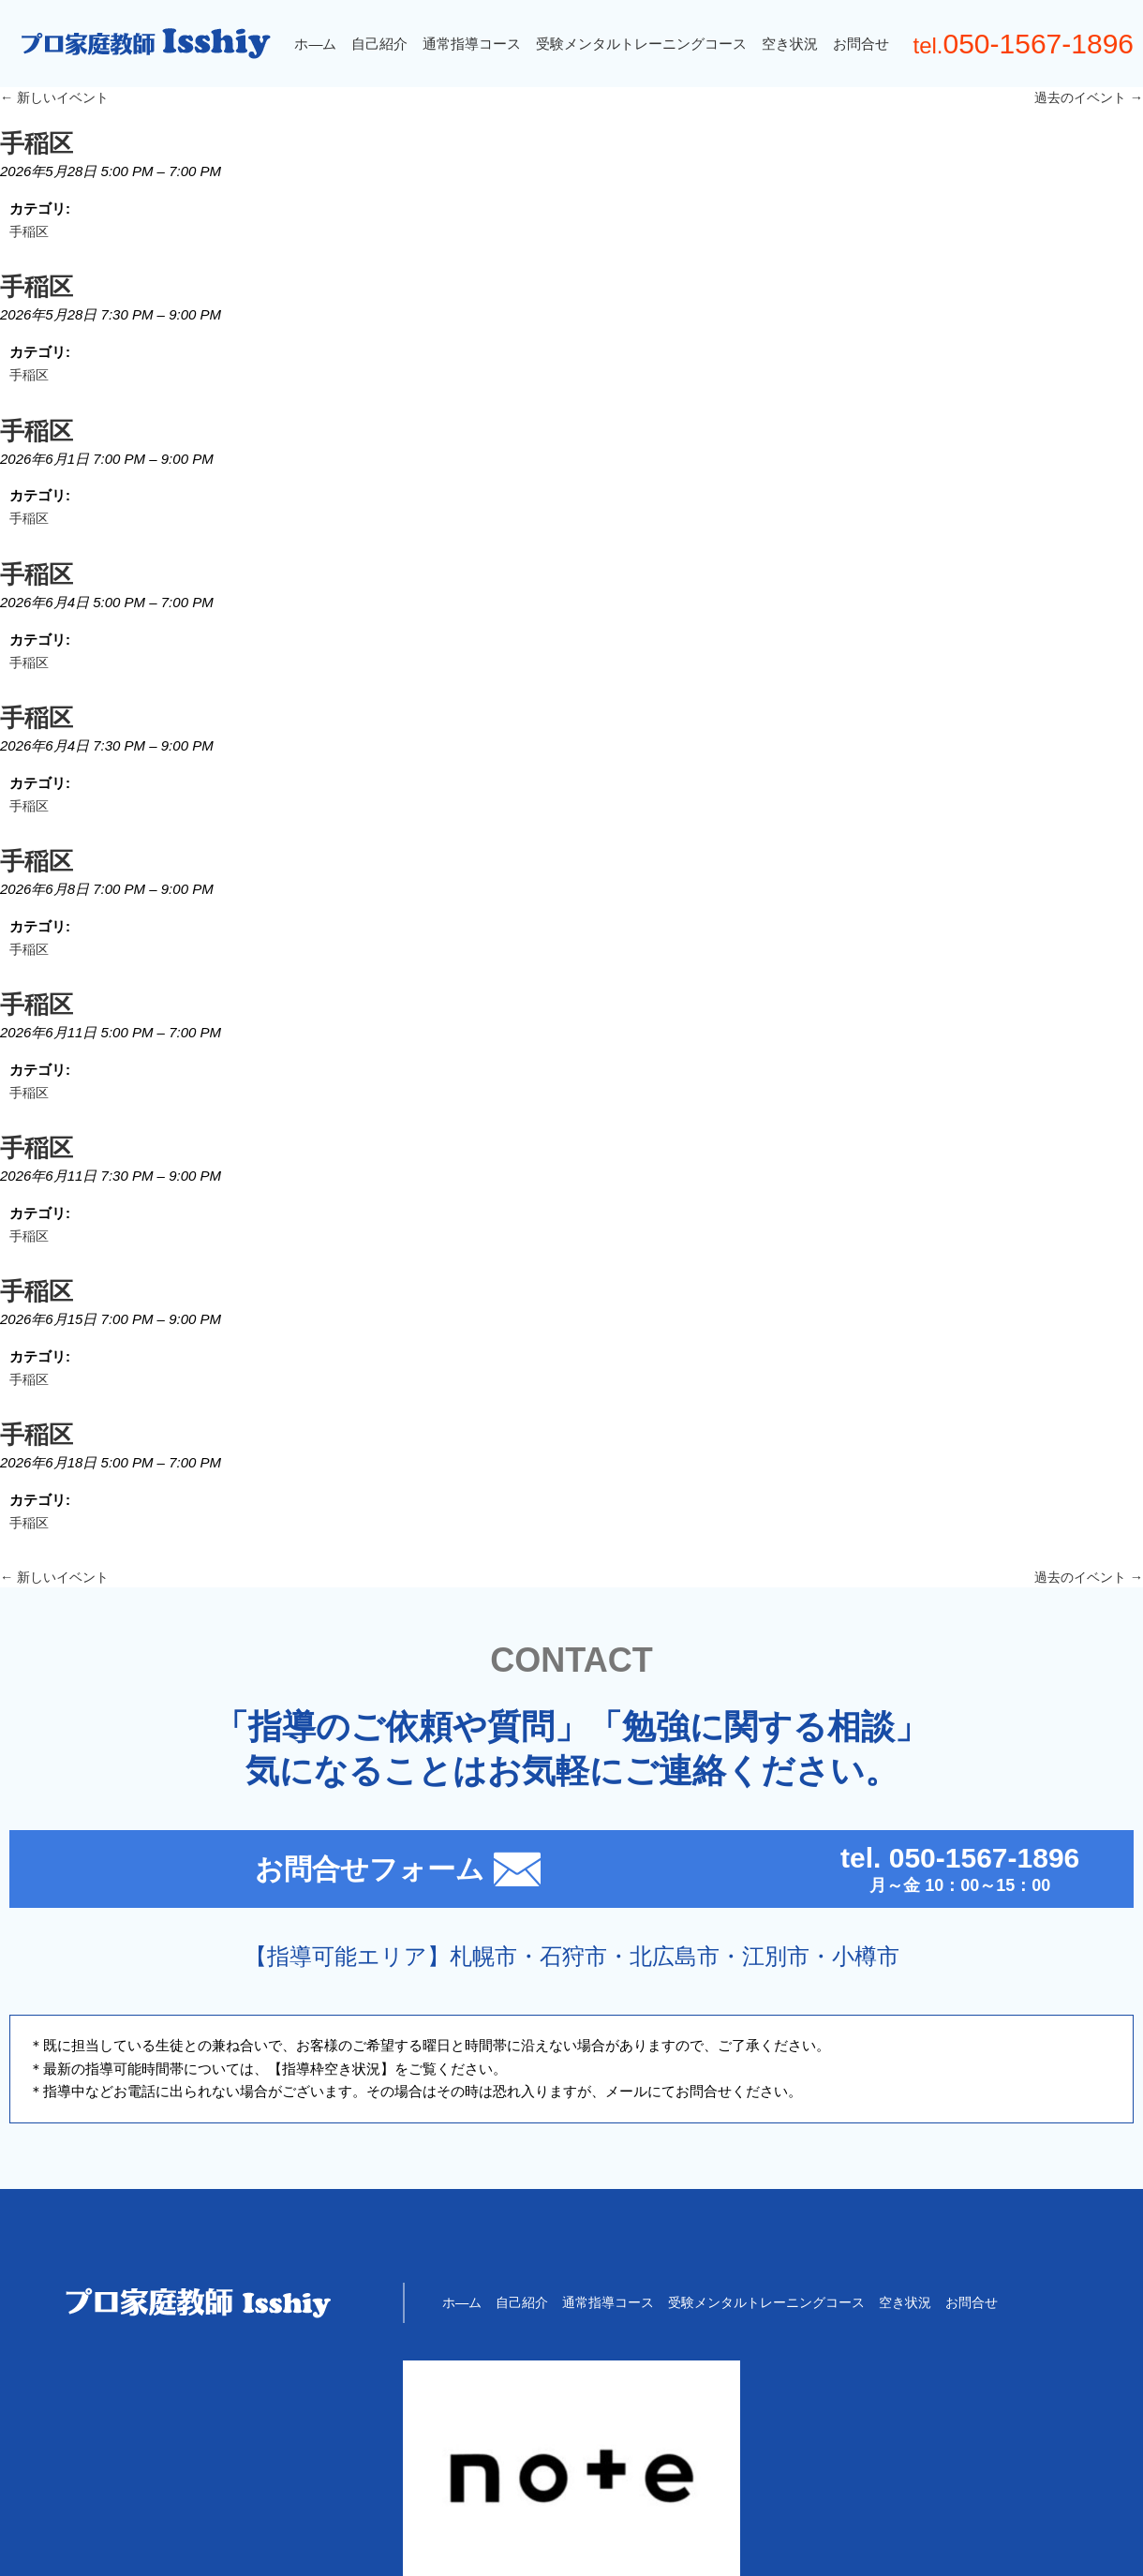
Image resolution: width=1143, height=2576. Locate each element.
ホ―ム (310, 44)
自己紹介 (374, 44)
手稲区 (30, 238)
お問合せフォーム (291, 1936)
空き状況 (784, 44)
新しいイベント (58, 98)
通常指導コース (466, 44)
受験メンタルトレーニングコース (635, 44)
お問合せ (855, 44)
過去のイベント (1085, 98)
